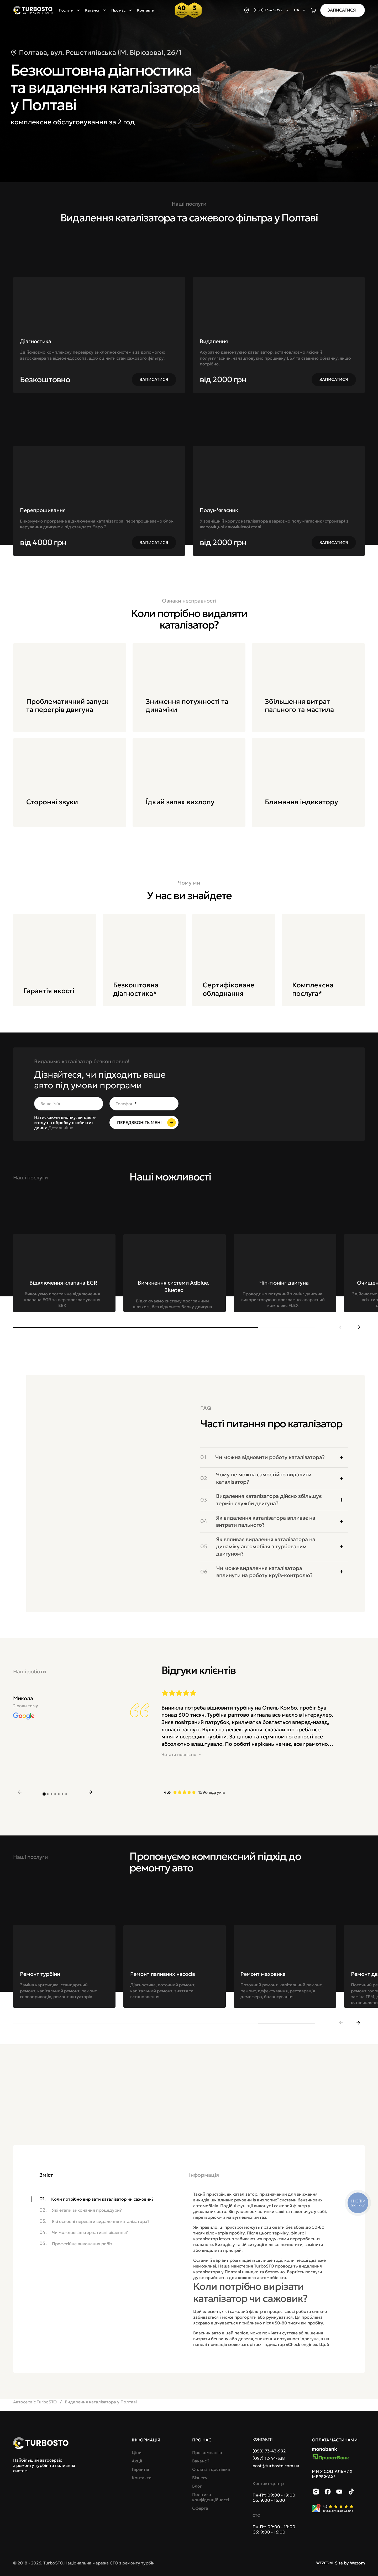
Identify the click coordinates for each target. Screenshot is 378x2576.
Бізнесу (199, 2477)
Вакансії (200, 2460)
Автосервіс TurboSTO (35, 2401)
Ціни (136, 2452)
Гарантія (140, 2469)
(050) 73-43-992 (269, 2450)
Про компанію (207, 2452)
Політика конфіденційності (210, 2497)
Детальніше (60, 1127)
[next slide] (358, 1327)
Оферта (200, 2508)
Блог (197, 2486)
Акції (137, 2460)
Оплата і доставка (211, 2469)
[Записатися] (342, 10)
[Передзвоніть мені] (143, 1122)
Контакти (145, 10)
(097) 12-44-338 (269, 2458)
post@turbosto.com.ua (276, 2465)
